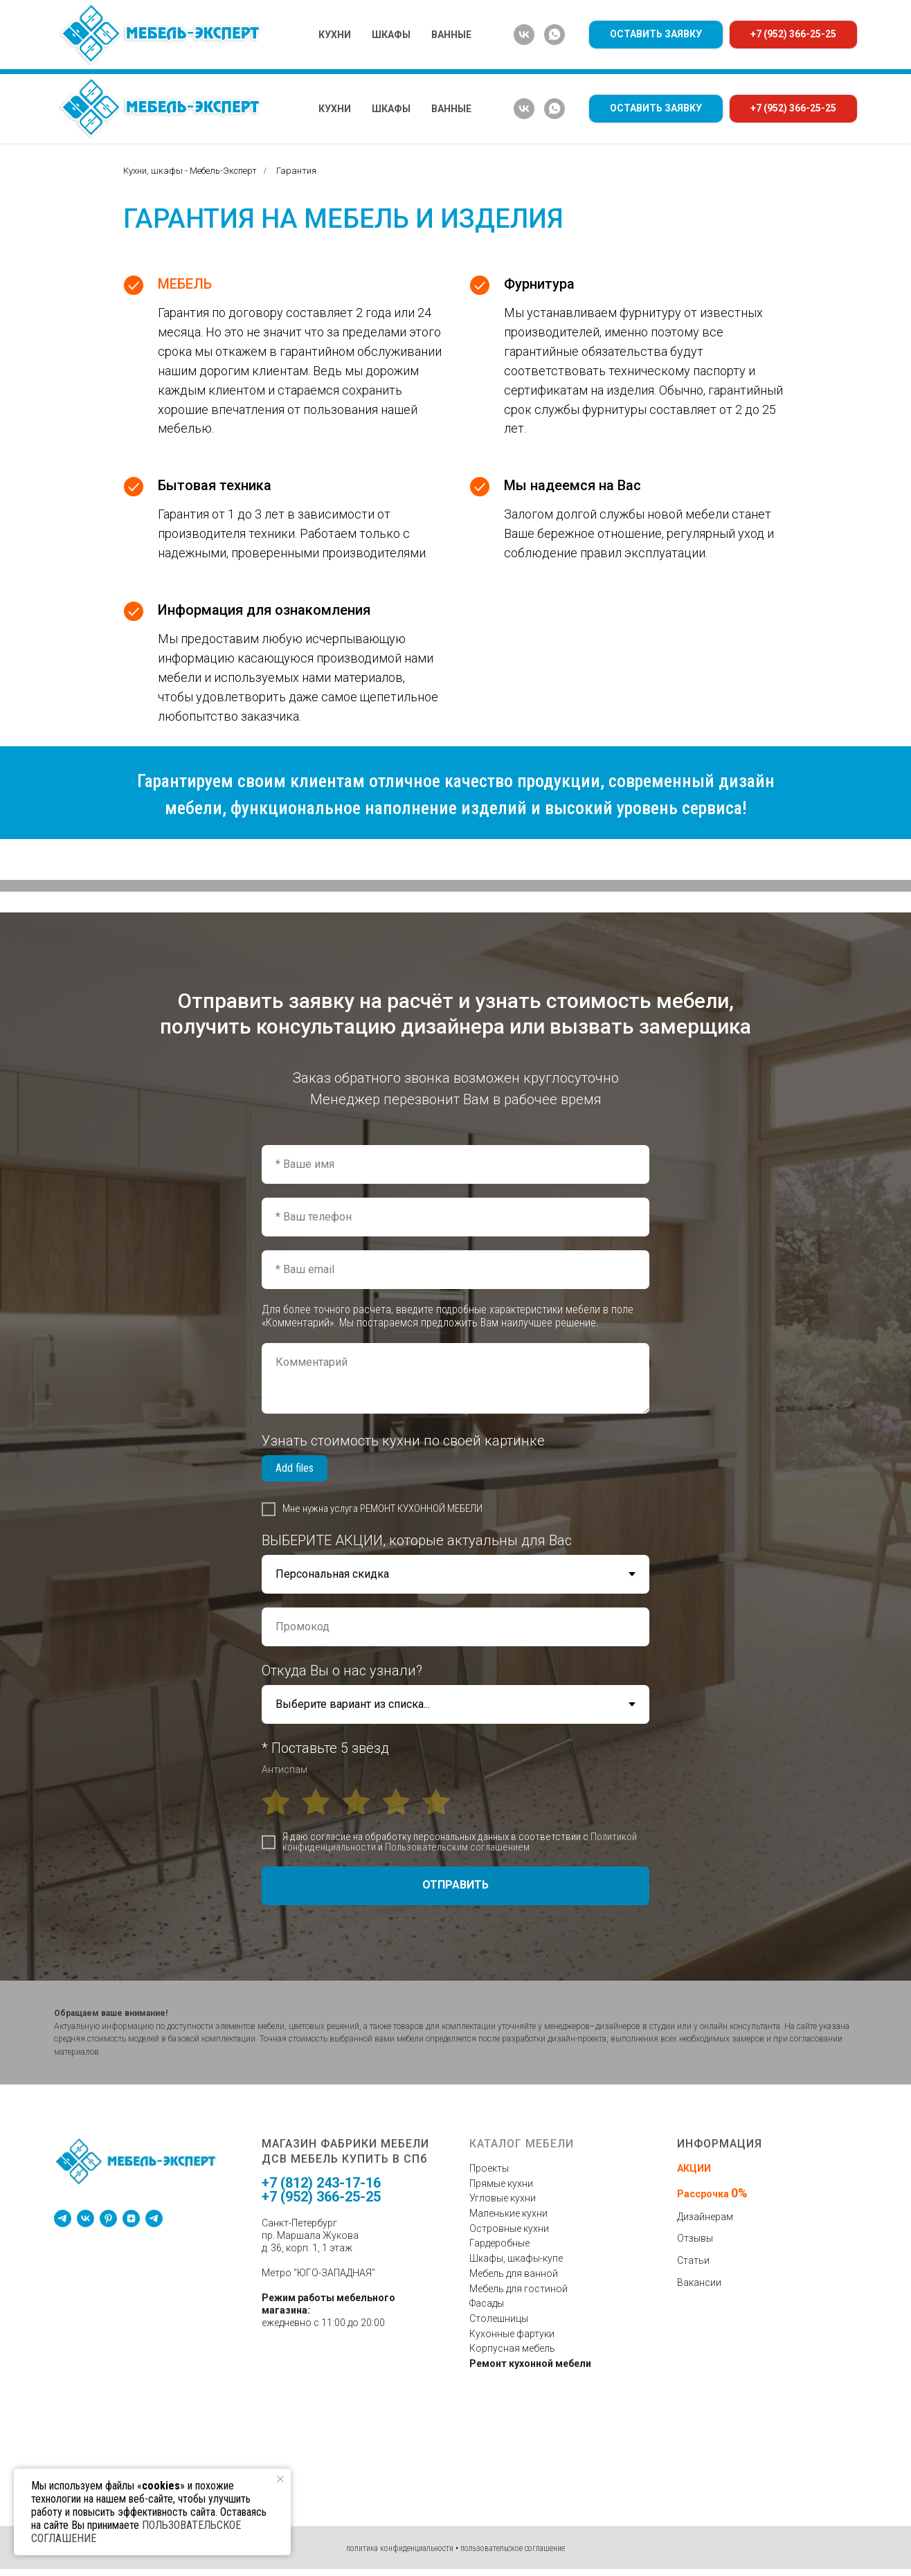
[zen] (131, 2218)
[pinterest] (108, 2218)
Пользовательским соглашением (457, 1847)
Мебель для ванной (513, 2273)
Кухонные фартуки (511, 2333)
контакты (816, 57)
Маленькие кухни (508, 2213)
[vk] (524, 108)
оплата (618, 57)
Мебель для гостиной (518, 2288)
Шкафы (391, 108)
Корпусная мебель (512, 2348)
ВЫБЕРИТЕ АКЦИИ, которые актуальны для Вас (417, 1540)
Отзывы (695, 2238)
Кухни (334, 108)
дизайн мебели (208, 57)
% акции (290, 57)
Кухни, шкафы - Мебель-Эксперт (190, 170)
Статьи (693, 2260)
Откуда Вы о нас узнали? (342, 1670)
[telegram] (62, 2218)
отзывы (748, 57)
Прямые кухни (501, 2183)
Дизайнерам (705, 2216)
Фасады (486, 2303)
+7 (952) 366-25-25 (321, 2196)
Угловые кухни (502, 2198)
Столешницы (498, 2318)
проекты (437, 57)
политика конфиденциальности (399, 2548)
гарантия (682, 57)
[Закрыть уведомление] (280, 2479)
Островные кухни (509, 2228)
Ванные (451, 108)
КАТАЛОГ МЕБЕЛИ (109, 57)
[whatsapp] (554, 108)
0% (739, 2193)
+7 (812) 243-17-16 (321, 2182)
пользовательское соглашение (512, 2548)
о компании (363, 57)
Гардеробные (499, 2243)
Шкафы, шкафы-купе (516, 2258)
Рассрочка (704, 2193)
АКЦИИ (694, 2168)
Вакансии (699, 2282)
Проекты (489, 2168)
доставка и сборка (529, 57)
